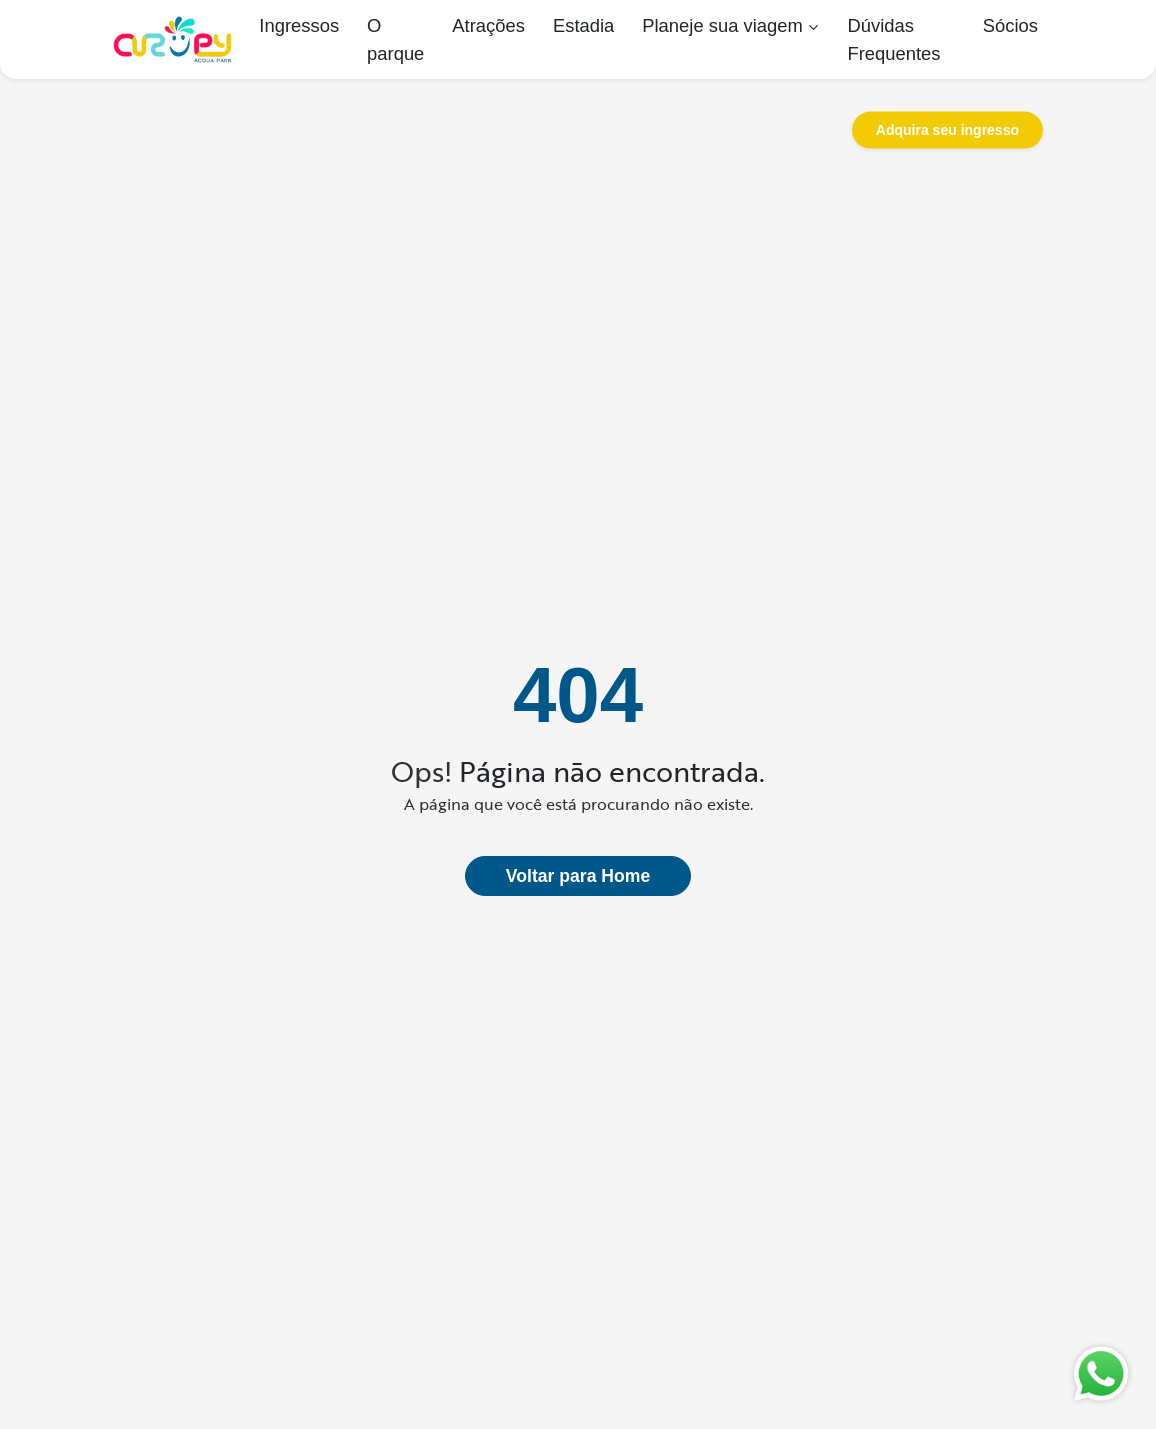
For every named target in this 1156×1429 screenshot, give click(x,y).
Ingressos (299, 25)
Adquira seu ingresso (947, 130)
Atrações (488, 25)
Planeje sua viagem (722, 25)
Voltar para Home (578, 876)
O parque (395, 39)
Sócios (1010, 25)
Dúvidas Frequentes (893, 39)
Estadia (583, 25)
